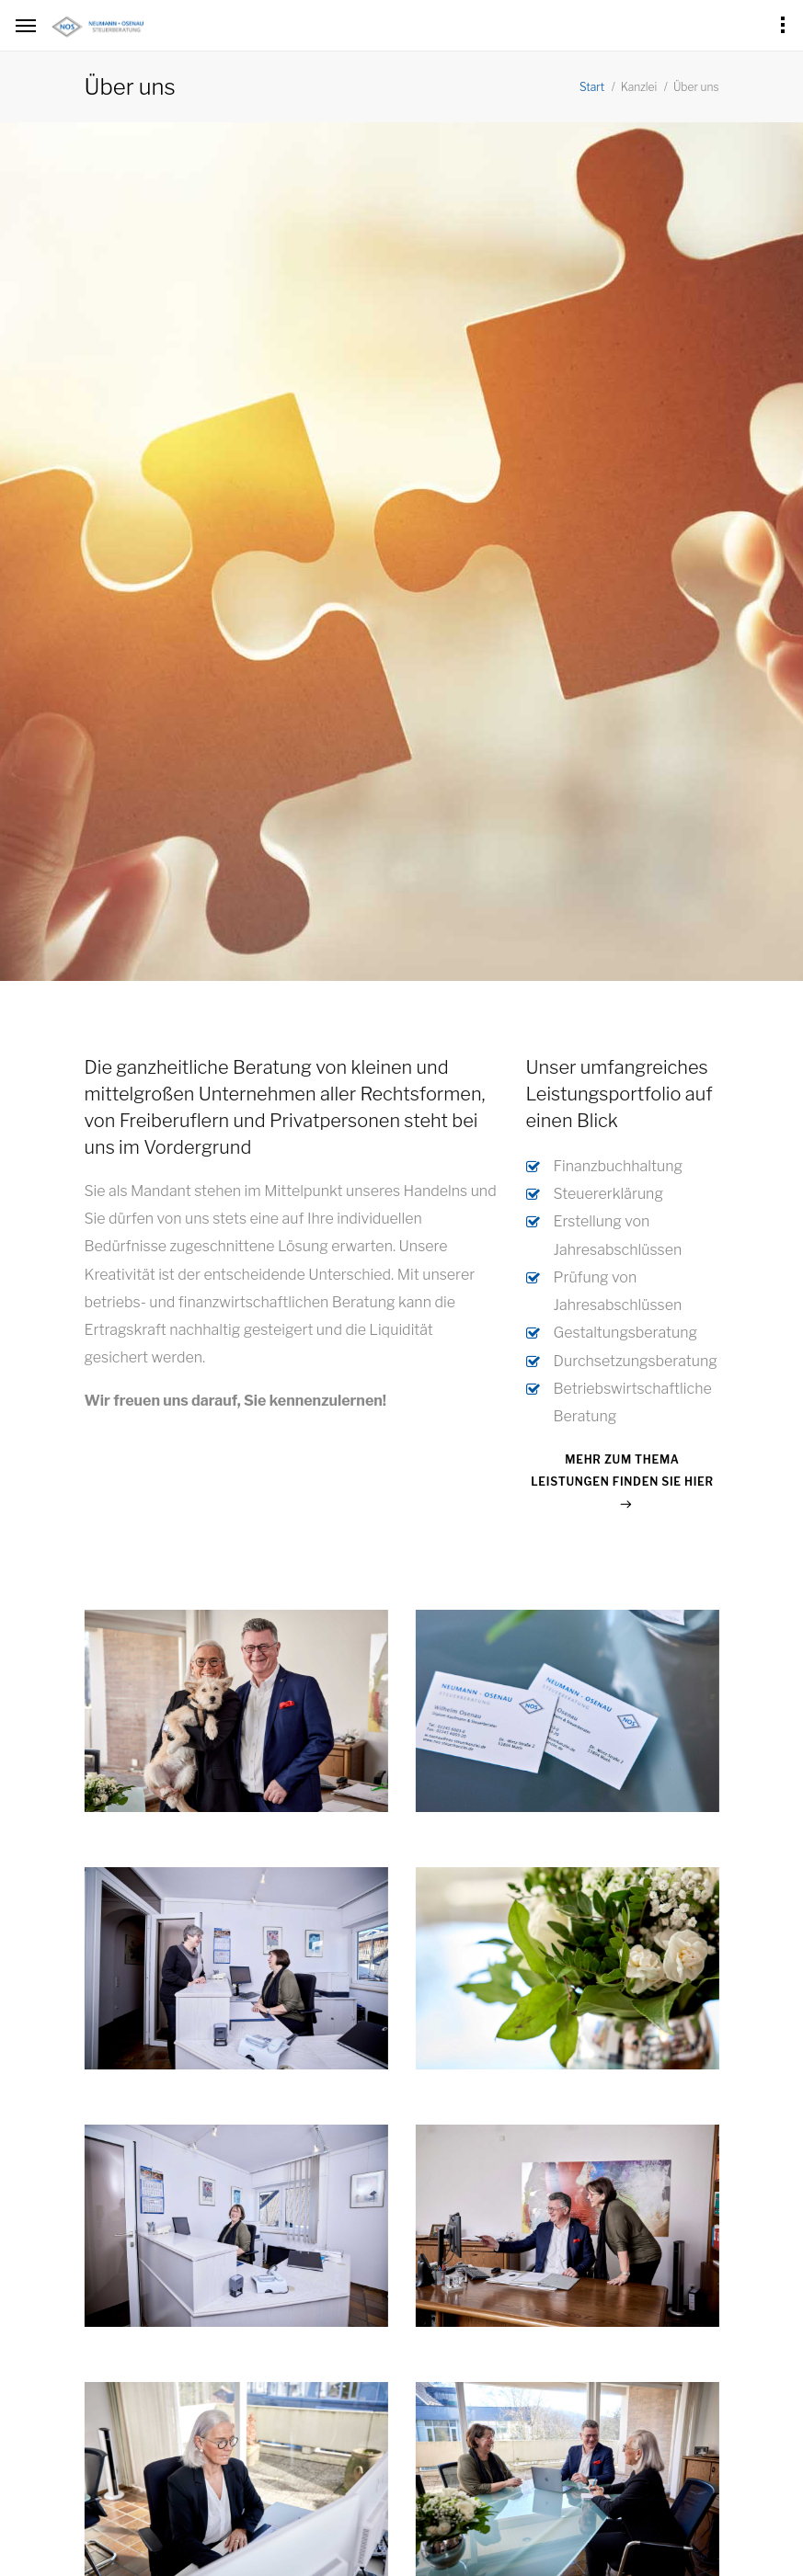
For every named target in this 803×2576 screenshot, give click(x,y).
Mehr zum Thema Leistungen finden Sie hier (622, 1470)
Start (591, 87)
